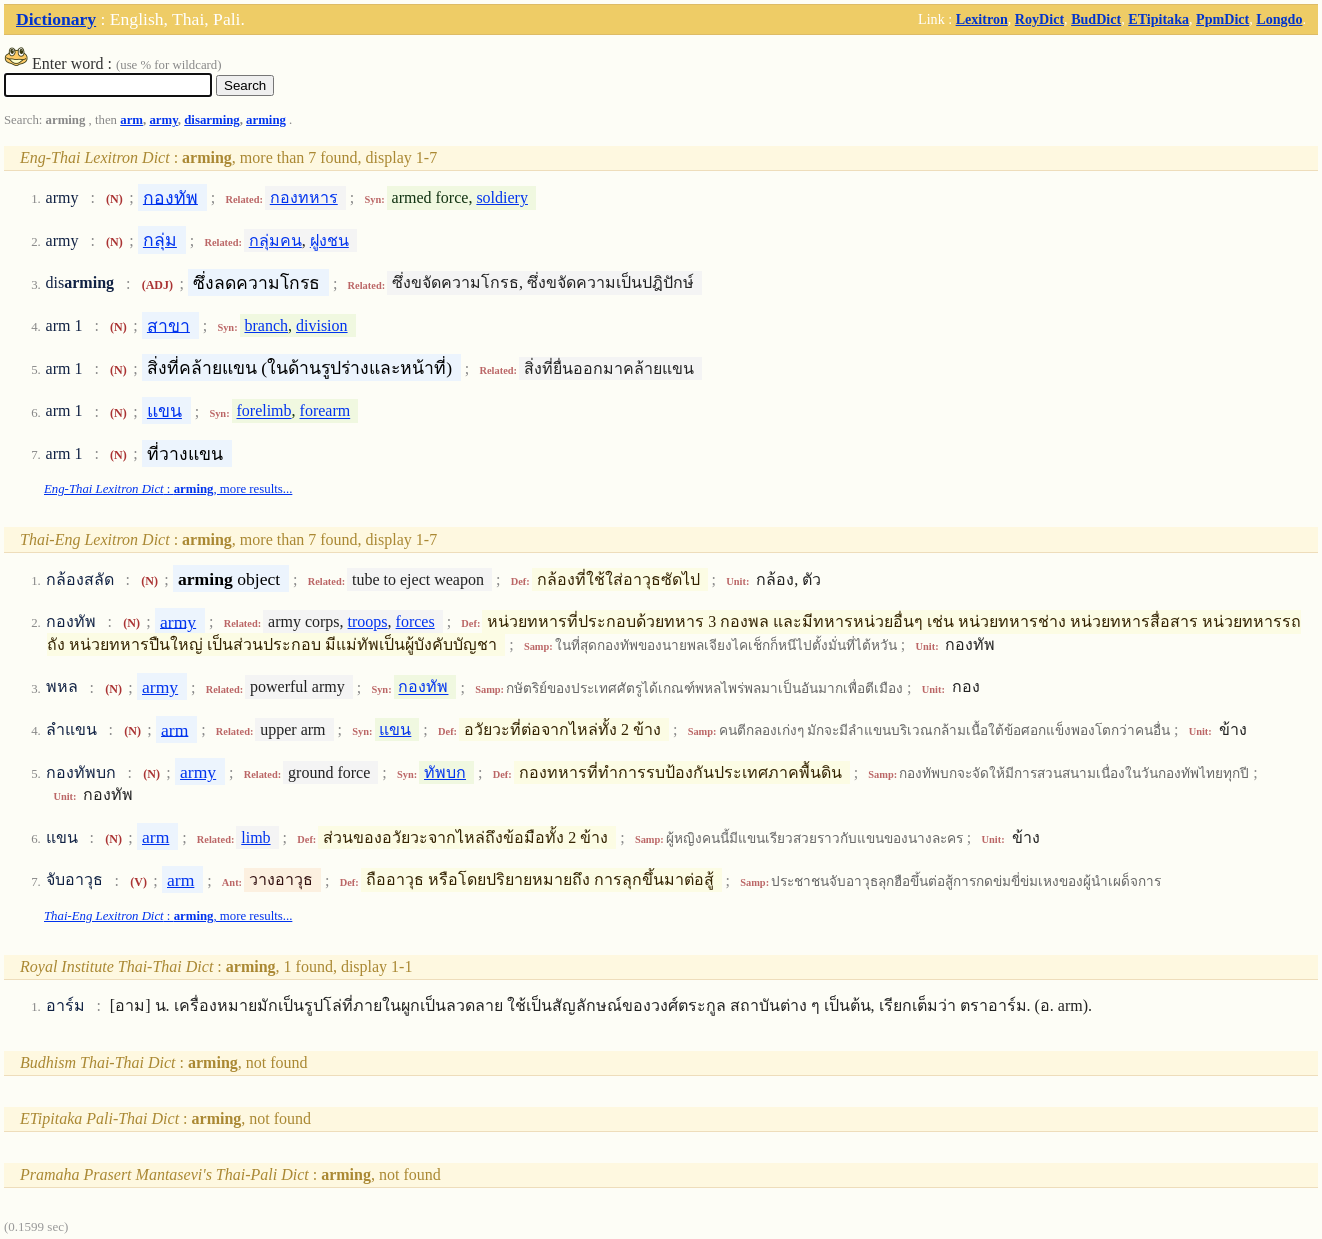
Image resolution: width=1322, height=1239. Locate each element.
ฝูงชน (329, 240)
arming (266, 120)
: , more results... (168, 489)
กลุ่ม (160, 240)
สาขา (168, 325)
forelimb (263, 411)
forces (415, 621)
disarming (211, 120)
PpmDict (1222, 19)
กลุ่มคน (275, 240)
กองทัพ (170, 197)
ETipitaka (1158, 19)
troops (368, 621)
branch (266, 325)
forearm (325, 411)
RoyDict (1039, 19)
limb (255, 837)
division (322, 325)
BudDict (1096, 19)
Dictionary (56, 19)
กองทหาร (304, 197)
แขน (164, 411)
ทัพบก (445, 772)
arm (131, 120)
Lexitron (982, 19)
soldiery (502, 197)
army (163, 120)
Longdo (1279, 19)
